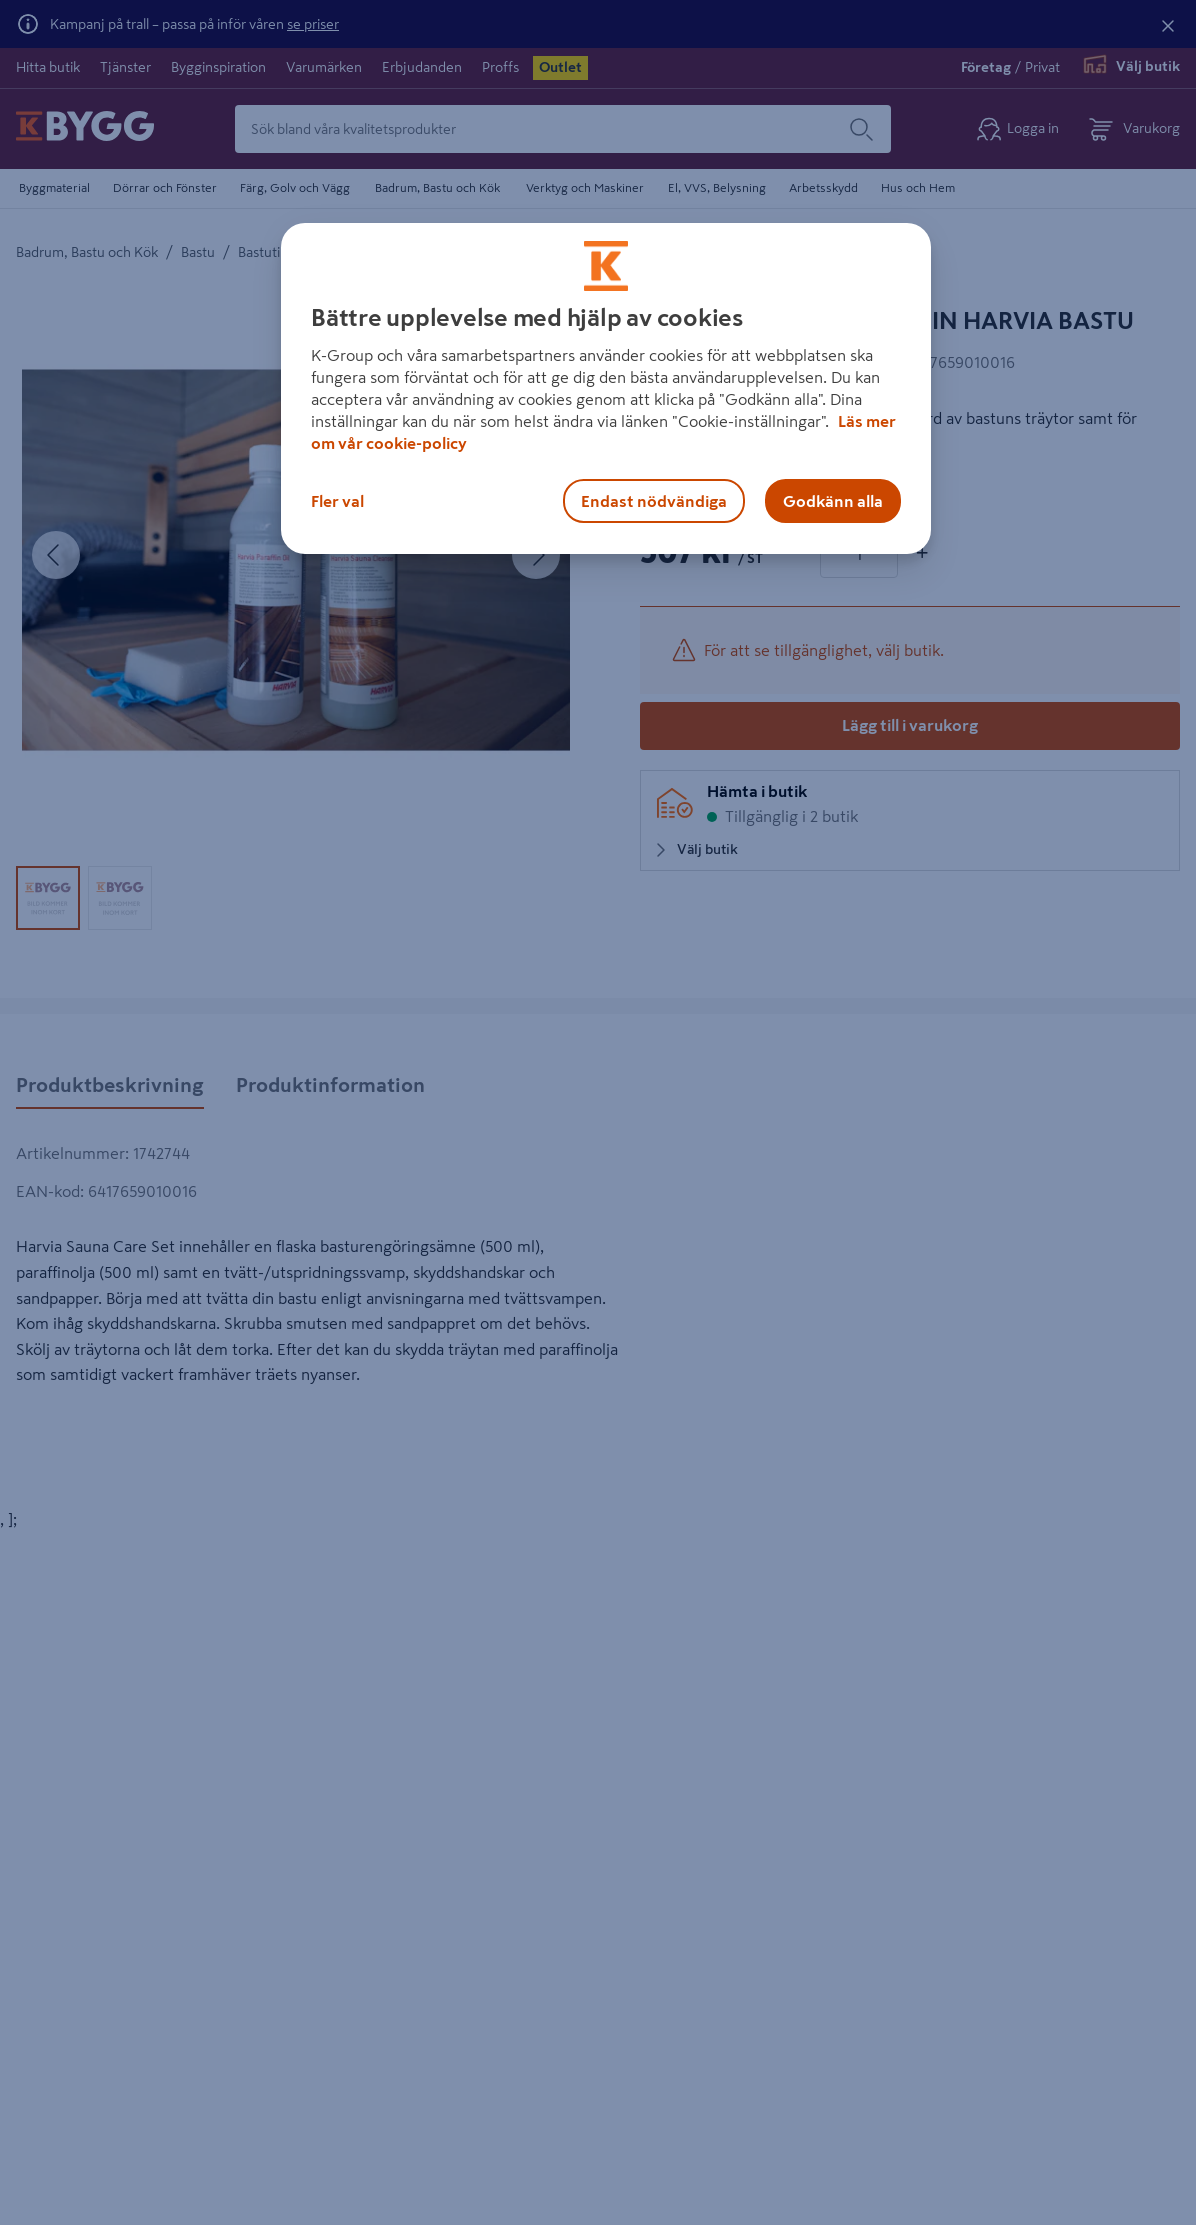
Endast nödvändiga (654, 501)
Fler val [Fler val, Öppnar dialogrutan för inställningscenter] (337, 501)
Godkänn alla (833, 501)
